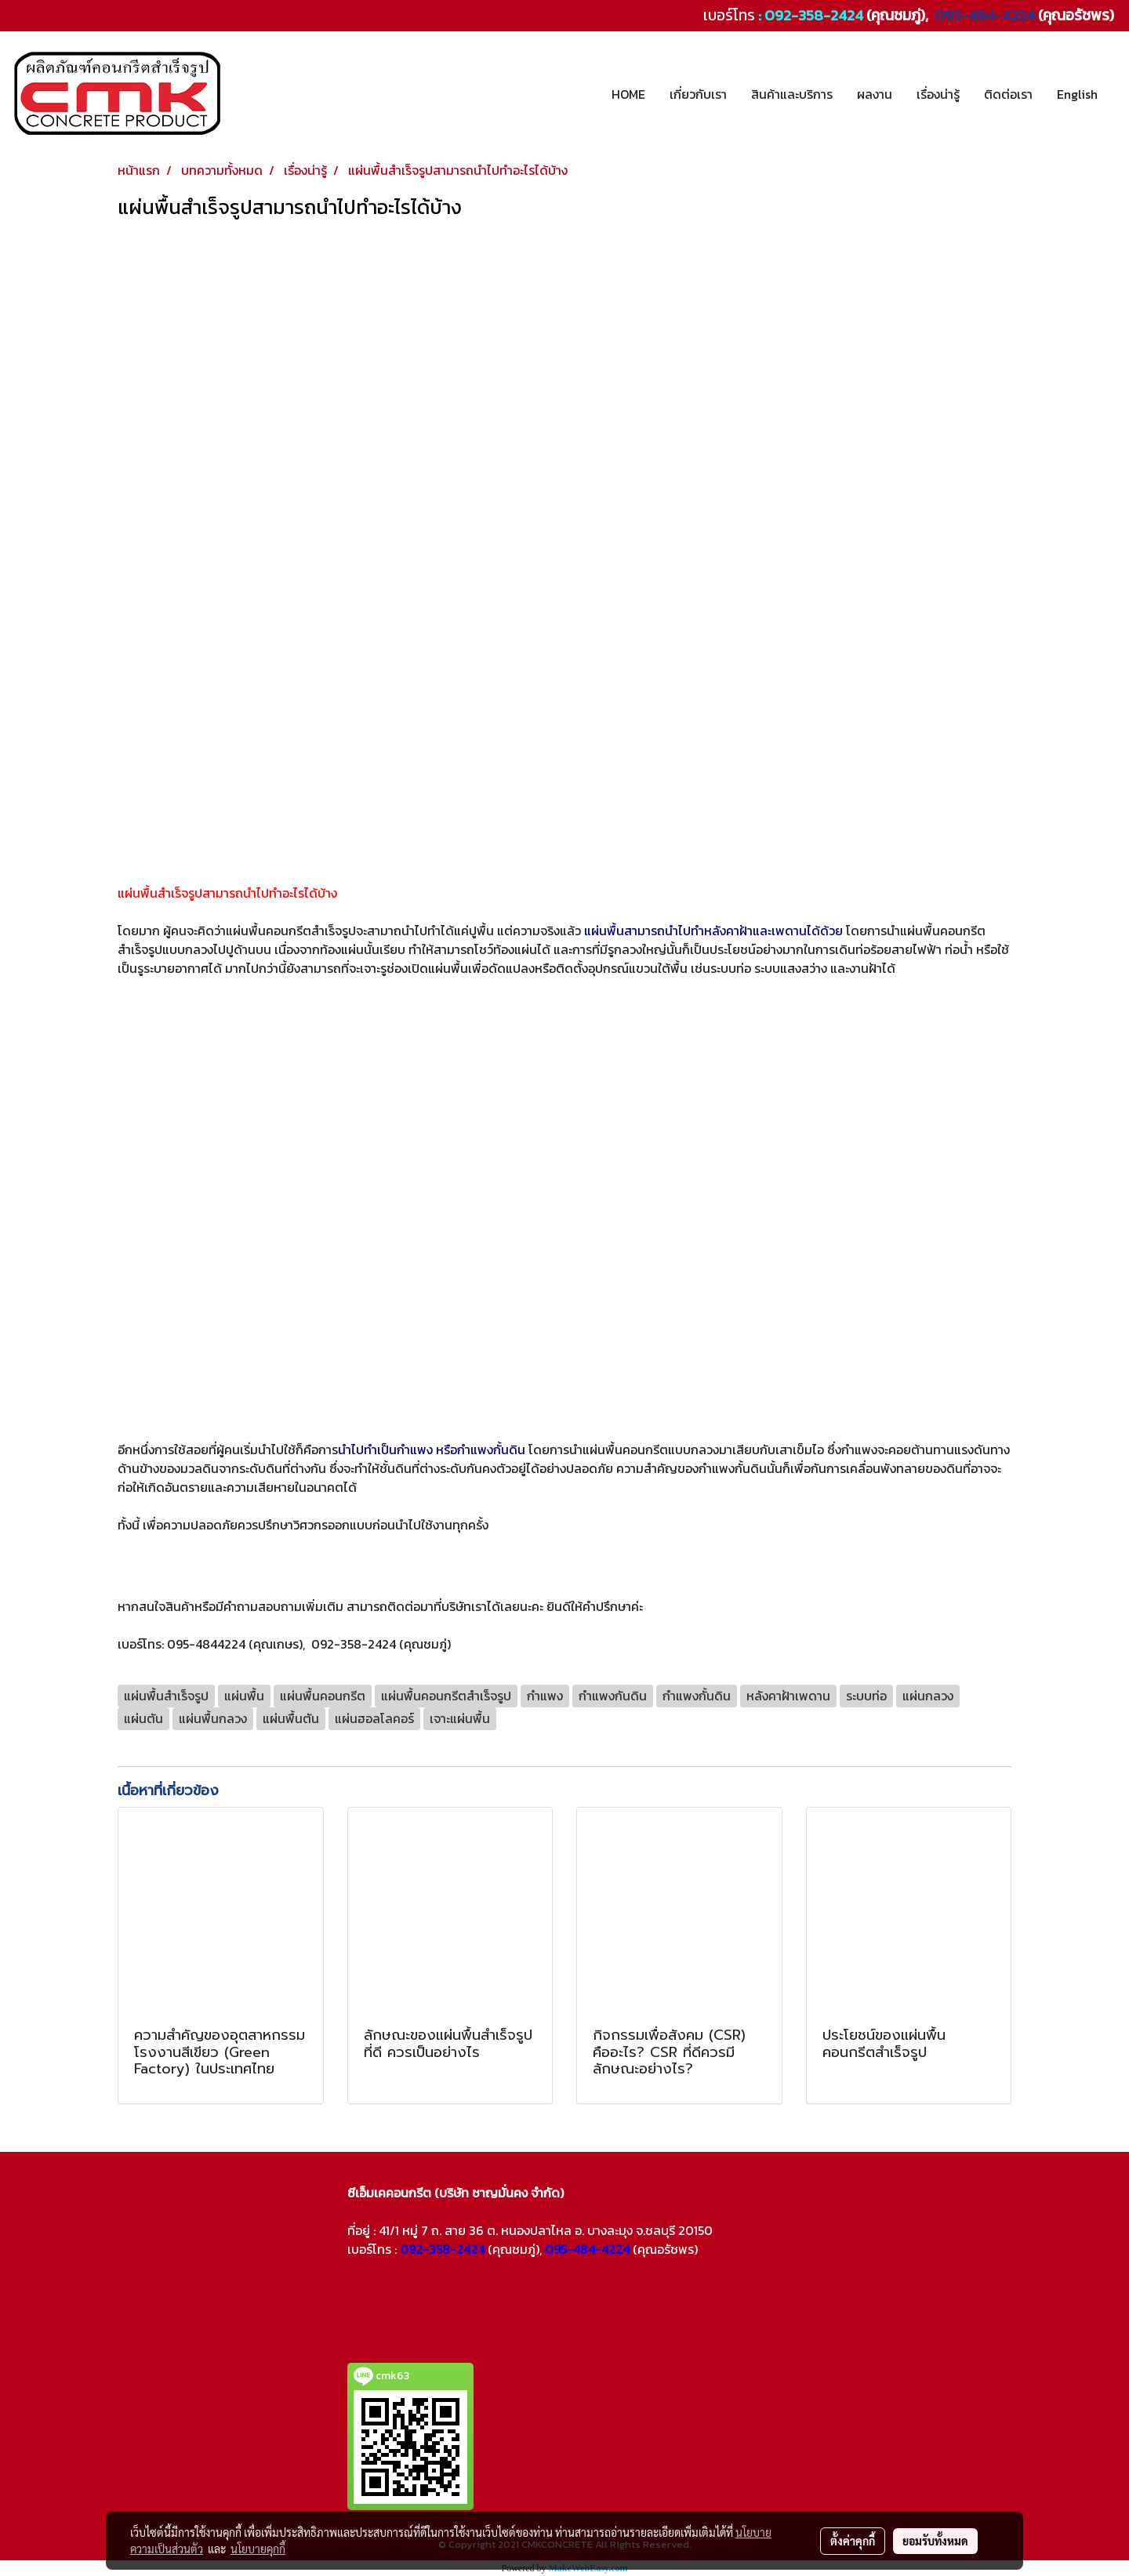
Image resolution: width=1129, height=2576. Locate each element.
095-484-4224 (983, 15)
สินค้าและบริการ (792, 94)
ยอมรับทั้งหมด (935, 2541)
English (1077, 94)
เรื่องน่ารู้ (938, 94)
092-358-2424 (813, 15)
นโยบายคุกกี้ (258, 2549)
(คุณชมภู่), (515, 2249)
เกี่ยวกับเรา (698, 94)
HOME (628, 94)
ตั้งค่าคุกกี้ (852, 2541)
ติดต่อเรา (1008, 94)
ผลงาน (874, 94)
